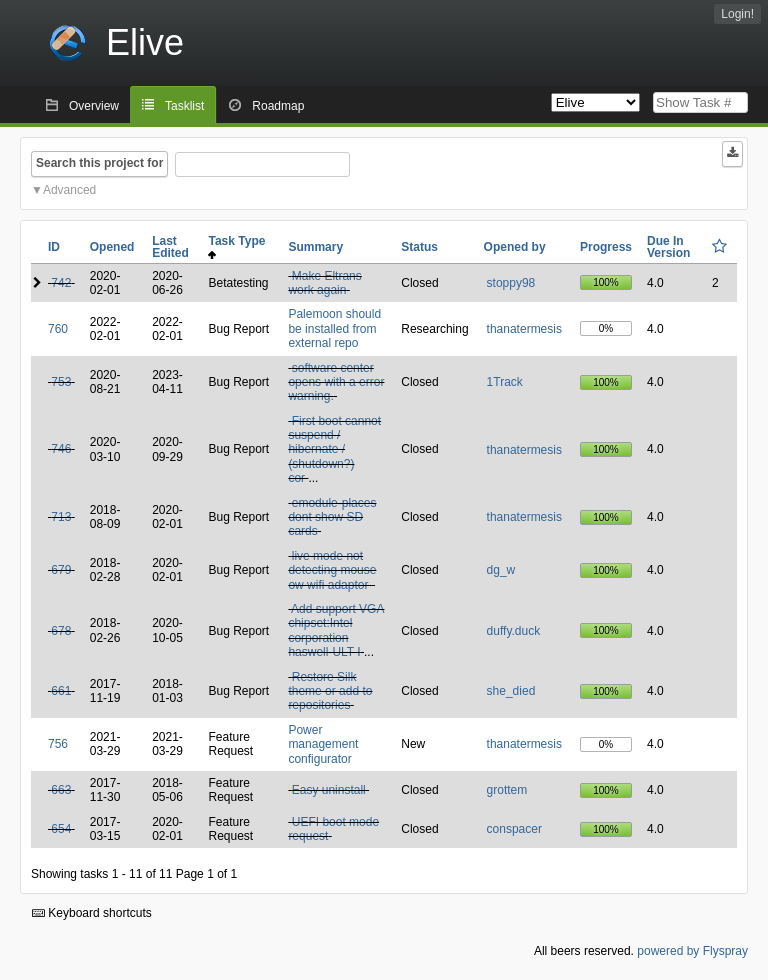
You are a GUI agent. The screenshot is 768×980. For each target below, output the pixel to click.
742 (61, 283)
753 (61, 382)
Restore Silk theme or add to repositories (330, 691)
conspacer (514, 829)
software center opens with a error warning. (336, 382)
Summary (315, 247)
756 (58, 744)
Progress (606, 247)
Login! (737, 14)
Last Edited (170, 247)
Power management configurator (323, 744)
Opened (112, 247)
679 (61, 570)
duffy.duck (514, 631)
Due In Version (668, 247)
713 (61, 517)
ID (54, 247)
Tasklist (184, 106)
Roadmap (278, 106)
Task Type (240, 246)
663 (61, 790)
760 (58, 329)
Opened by (515, 247)
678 (61, 631)
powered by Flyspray (692, 951)
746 (61, 449)
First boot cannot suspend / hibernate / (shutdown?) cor (334, 450)
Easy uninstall (329, 790)
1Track (505, 382)
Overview (94, 106)
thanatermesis (524, 329)
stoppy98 (511, 283)
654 (61, 829)
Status (419, 247)
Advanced (69, 190)
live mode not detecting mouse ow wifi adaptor (332, 570)
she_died (511, 691)
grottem (507, 790)
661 (61, 691)
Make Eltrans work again (324, 283)
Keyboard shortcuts (92, 913)
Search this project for (99, 163)
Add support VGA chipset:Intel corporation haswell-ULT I (336, 630)
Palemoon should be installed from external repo (334, 328)
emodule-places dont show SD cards (332, 517)
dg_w (501, 570)
